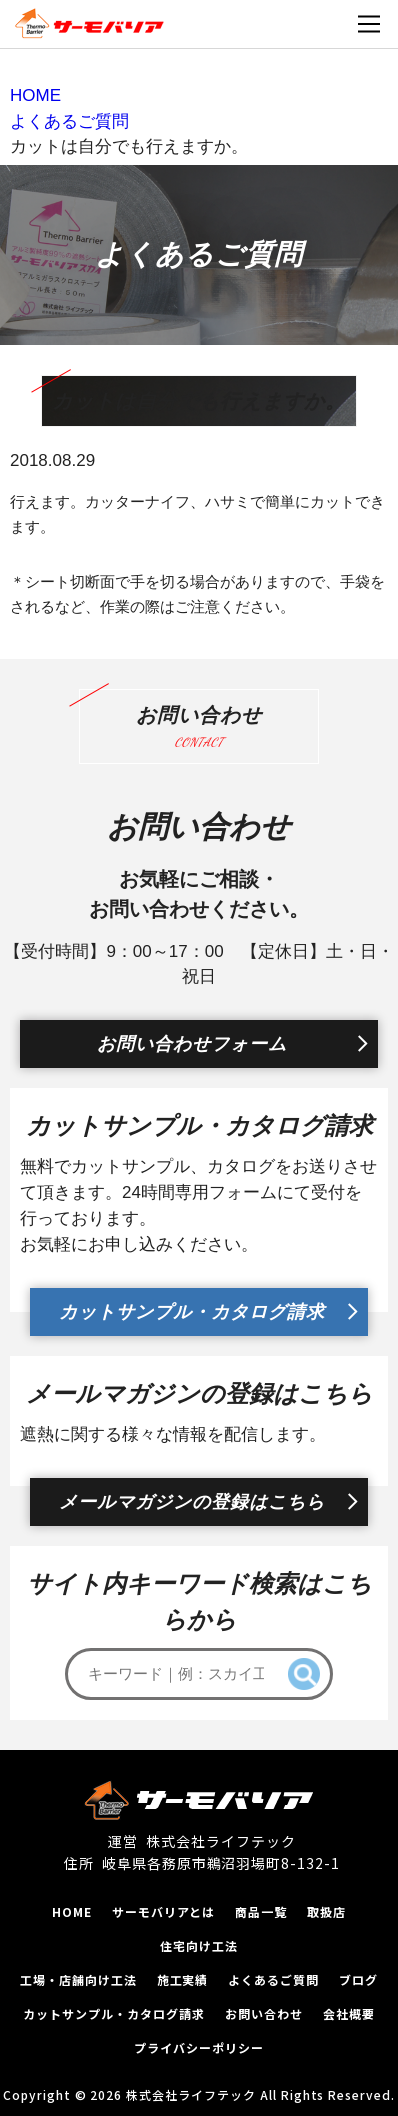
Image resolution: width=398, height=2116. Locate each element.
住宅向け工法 (199, 1945)
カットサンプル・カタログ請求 (192, 1312)
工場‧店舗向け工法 (78, 1979)
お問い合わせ (264, 2013)
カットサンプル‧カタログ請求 (113, 2013)
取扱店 (326, 1911)
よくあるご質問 (273, 1979)
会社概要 (349, 2013)
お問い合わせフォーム (192, 1044)
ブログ (358, 1979)
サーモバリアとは (164, 1911)
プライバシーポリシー (199, 2047)
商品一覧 (261, 1911)
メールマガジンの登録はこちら (192, 1502)
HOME (72, 1911)
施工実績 (183, 1979)
